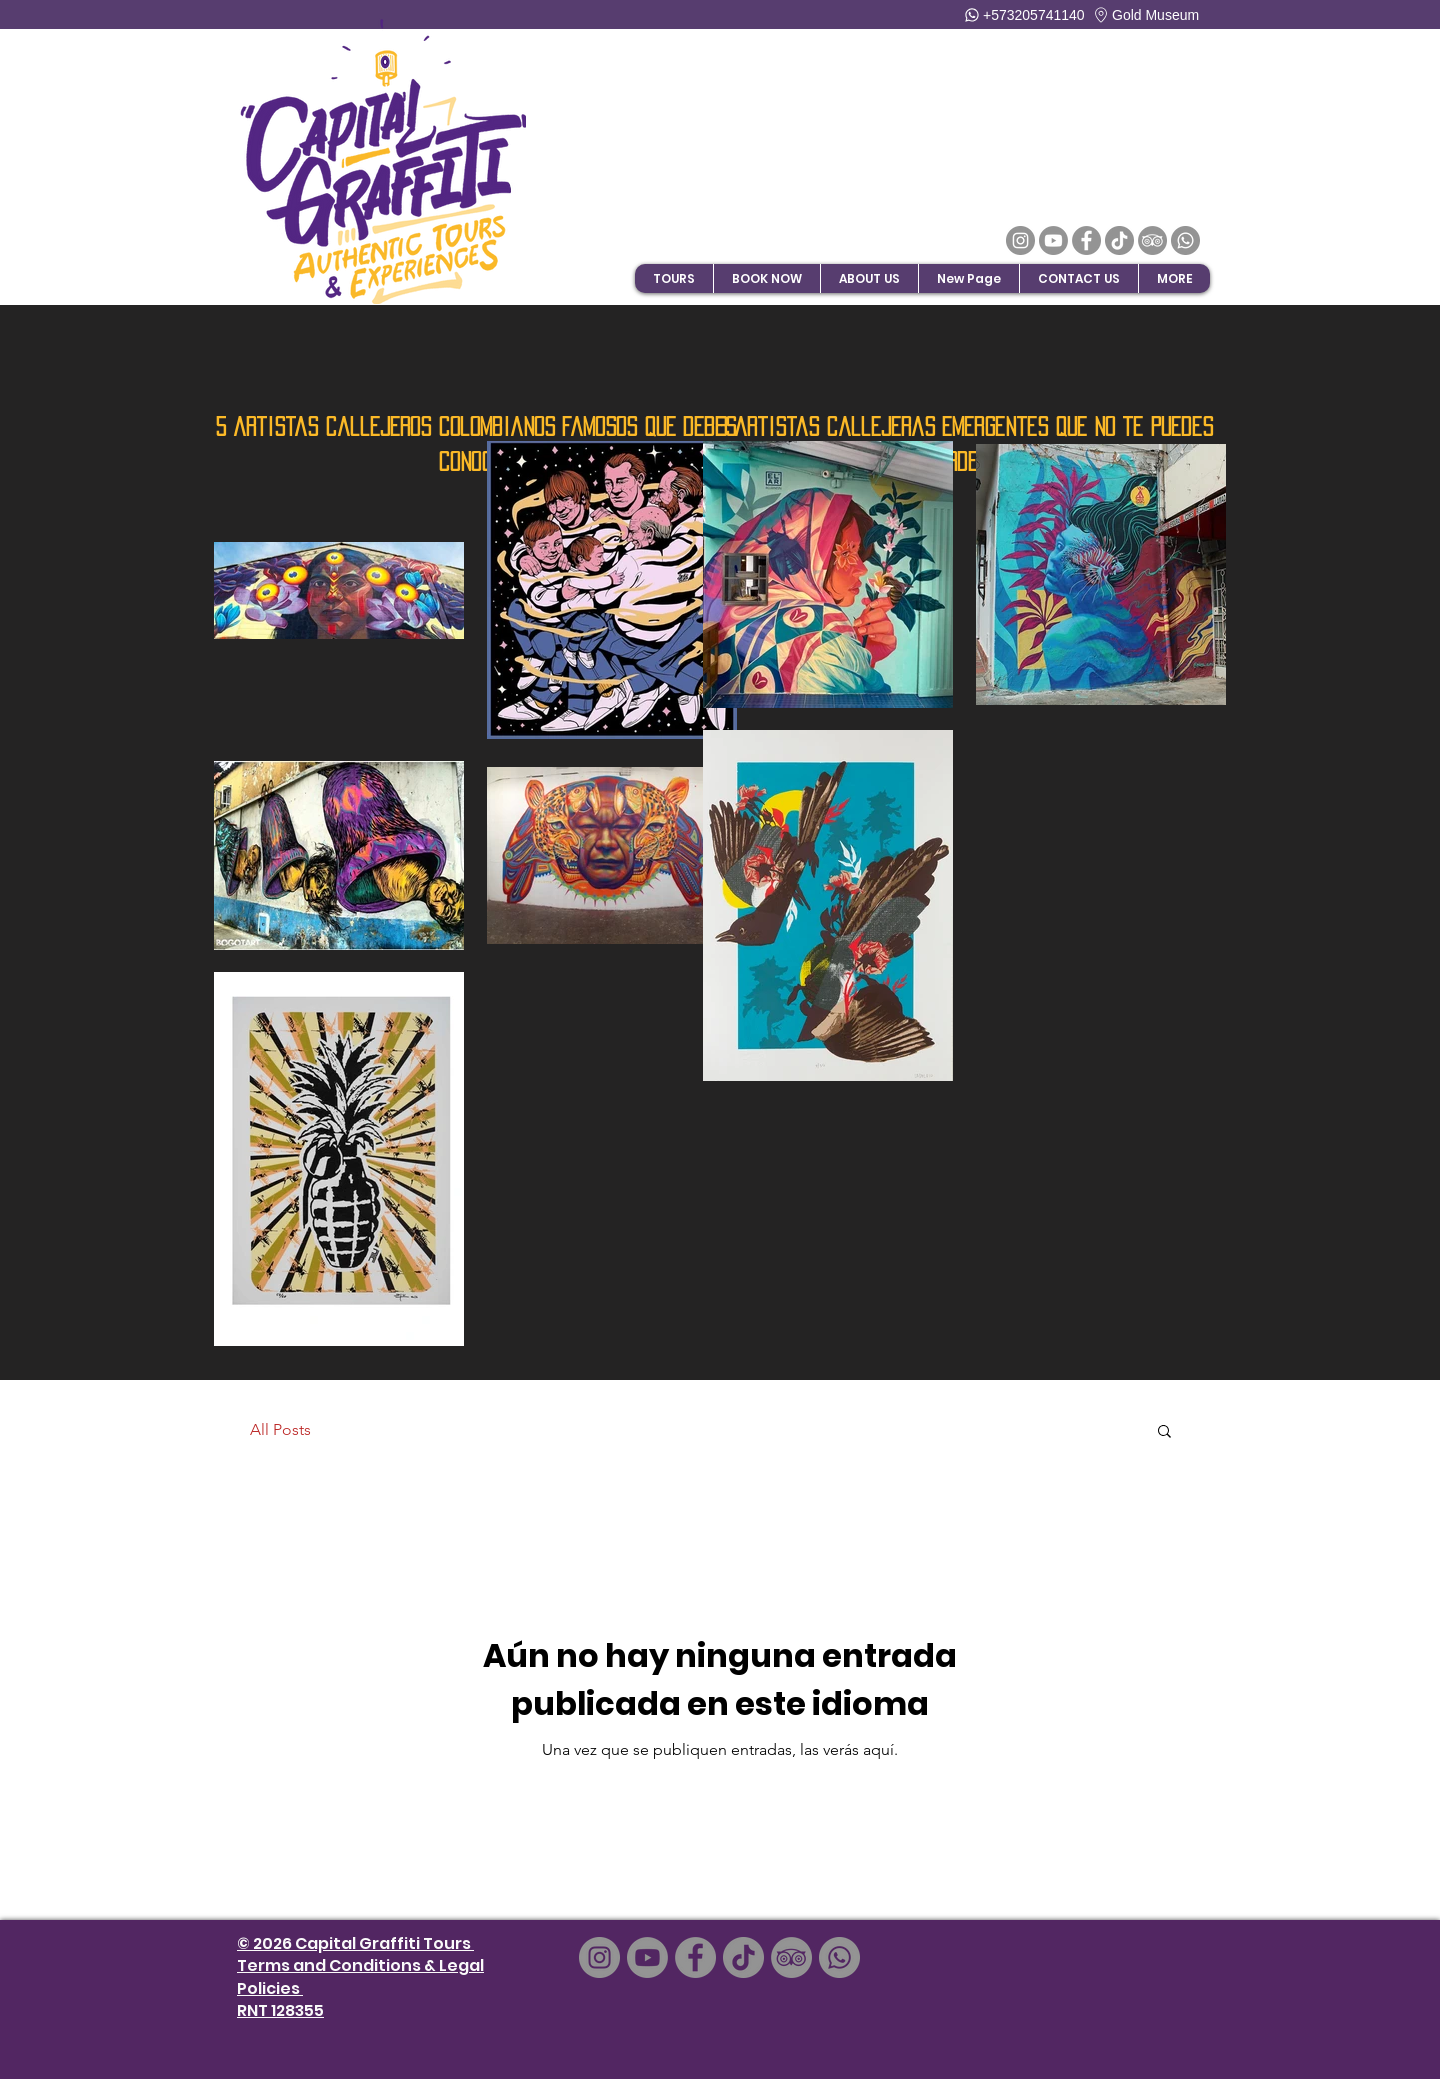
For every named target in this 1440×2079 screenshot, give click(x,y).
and (309, 1965)
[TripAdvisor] (1152, 240)
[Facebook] (1086, 240)
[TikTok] (1119, 240)
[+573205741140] (1026, 14)
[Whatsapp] (1185, 240)
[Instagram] (1020, 240)
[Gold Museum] (1161, 14)
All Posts (280, 1429)
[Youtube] (1053, 240)
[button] (766, 278)
